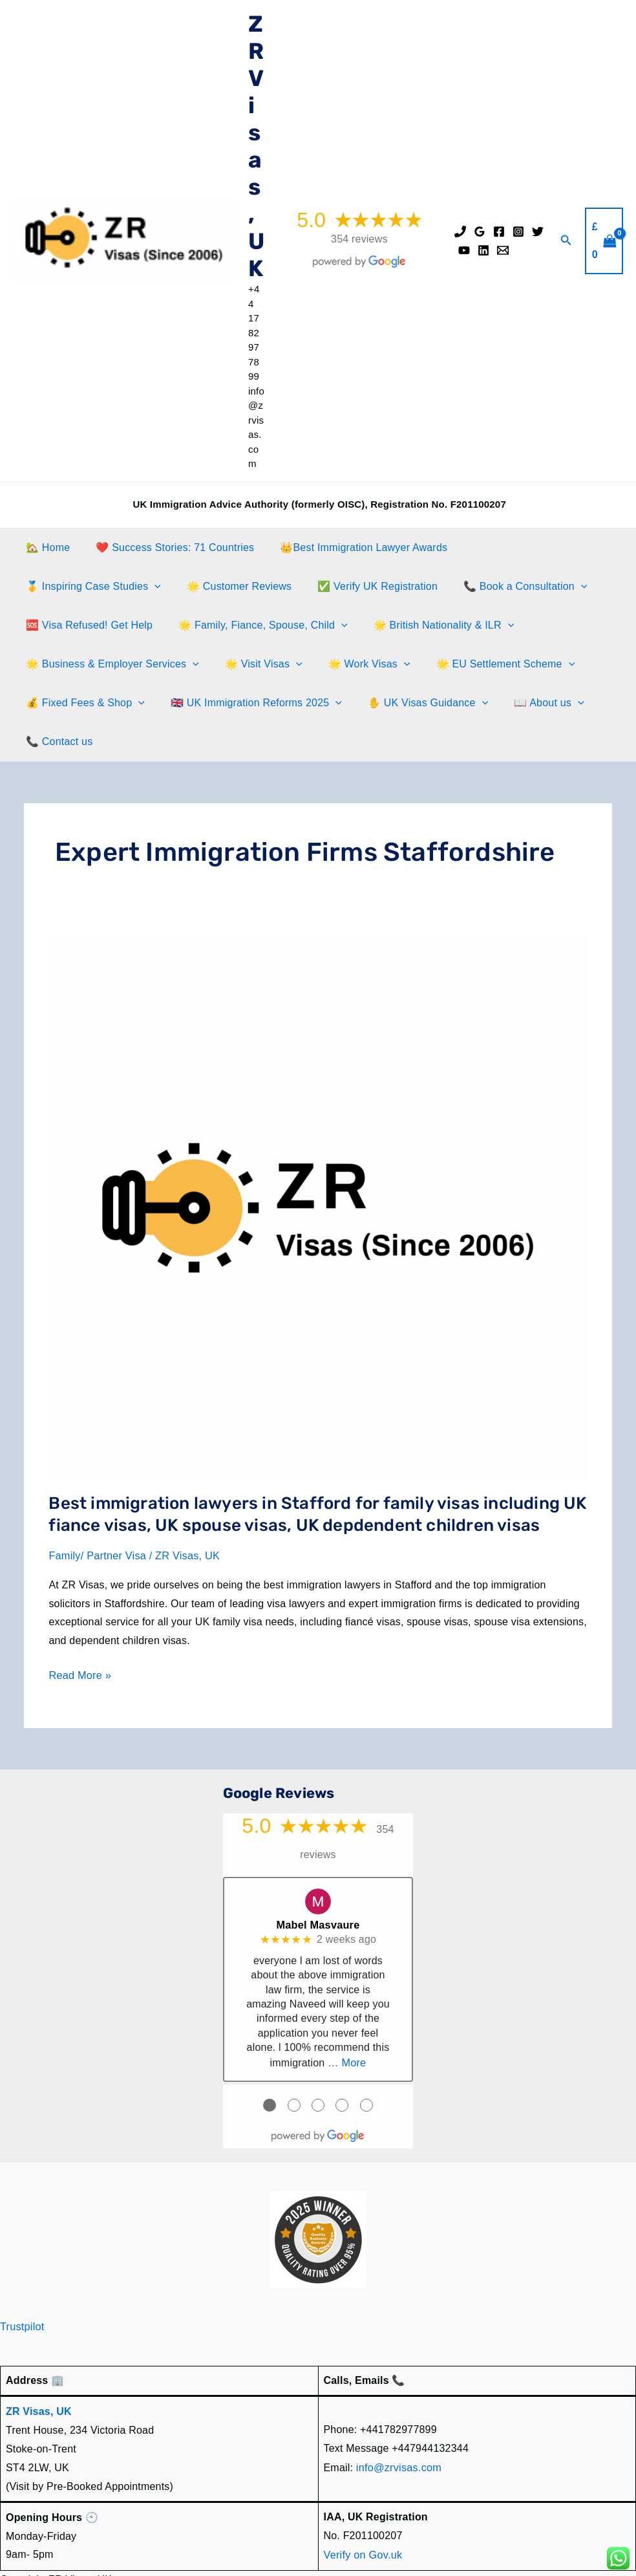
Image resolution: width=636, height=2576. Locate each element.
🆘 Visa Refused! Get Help (497, 586)
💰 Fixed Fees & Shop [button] (442, 664)
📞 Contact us (480, 702)
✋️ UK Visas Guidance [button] (275, 703)
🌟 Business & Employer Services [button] (460, 625)
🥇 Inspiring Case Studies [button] (522, 547)
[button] (566, 240)
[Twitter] (538, 231)
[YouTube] (464, 250)
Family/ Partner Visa (96, 1516)
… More (347, 2022)
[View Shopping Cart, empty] (604, 241)
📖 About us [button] (391, 703)
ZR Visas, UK (256, 146)
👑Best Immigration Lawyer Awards (350, 547)
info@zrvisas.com (398, 2425)
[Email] (503, 250)
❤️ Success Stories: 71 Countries (167, 547)
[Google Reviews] (479, 231)
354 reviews (359, 238)
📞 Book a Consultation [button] (351, 586)
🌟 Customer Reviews (75, 586)
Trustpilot (21, 2285)
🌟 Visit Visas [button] (62, 664)
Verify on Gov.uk (362, 2512)
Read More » (79, 1636)
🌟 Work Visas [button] (163, 664)
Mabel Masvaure (318, 1884)
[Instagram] (518, 231)
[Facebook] (499, 231)
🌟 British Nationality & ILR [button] (283, 625)
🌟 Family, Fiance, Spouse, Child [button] (108, 625)
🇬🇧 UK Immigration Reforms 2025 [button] (109, 703)
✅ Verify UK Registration (209, 586)
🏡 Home (45, 547)
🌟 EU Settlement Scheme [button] (293, 664)
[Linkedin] (483, 250)
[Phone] (460, 231)
